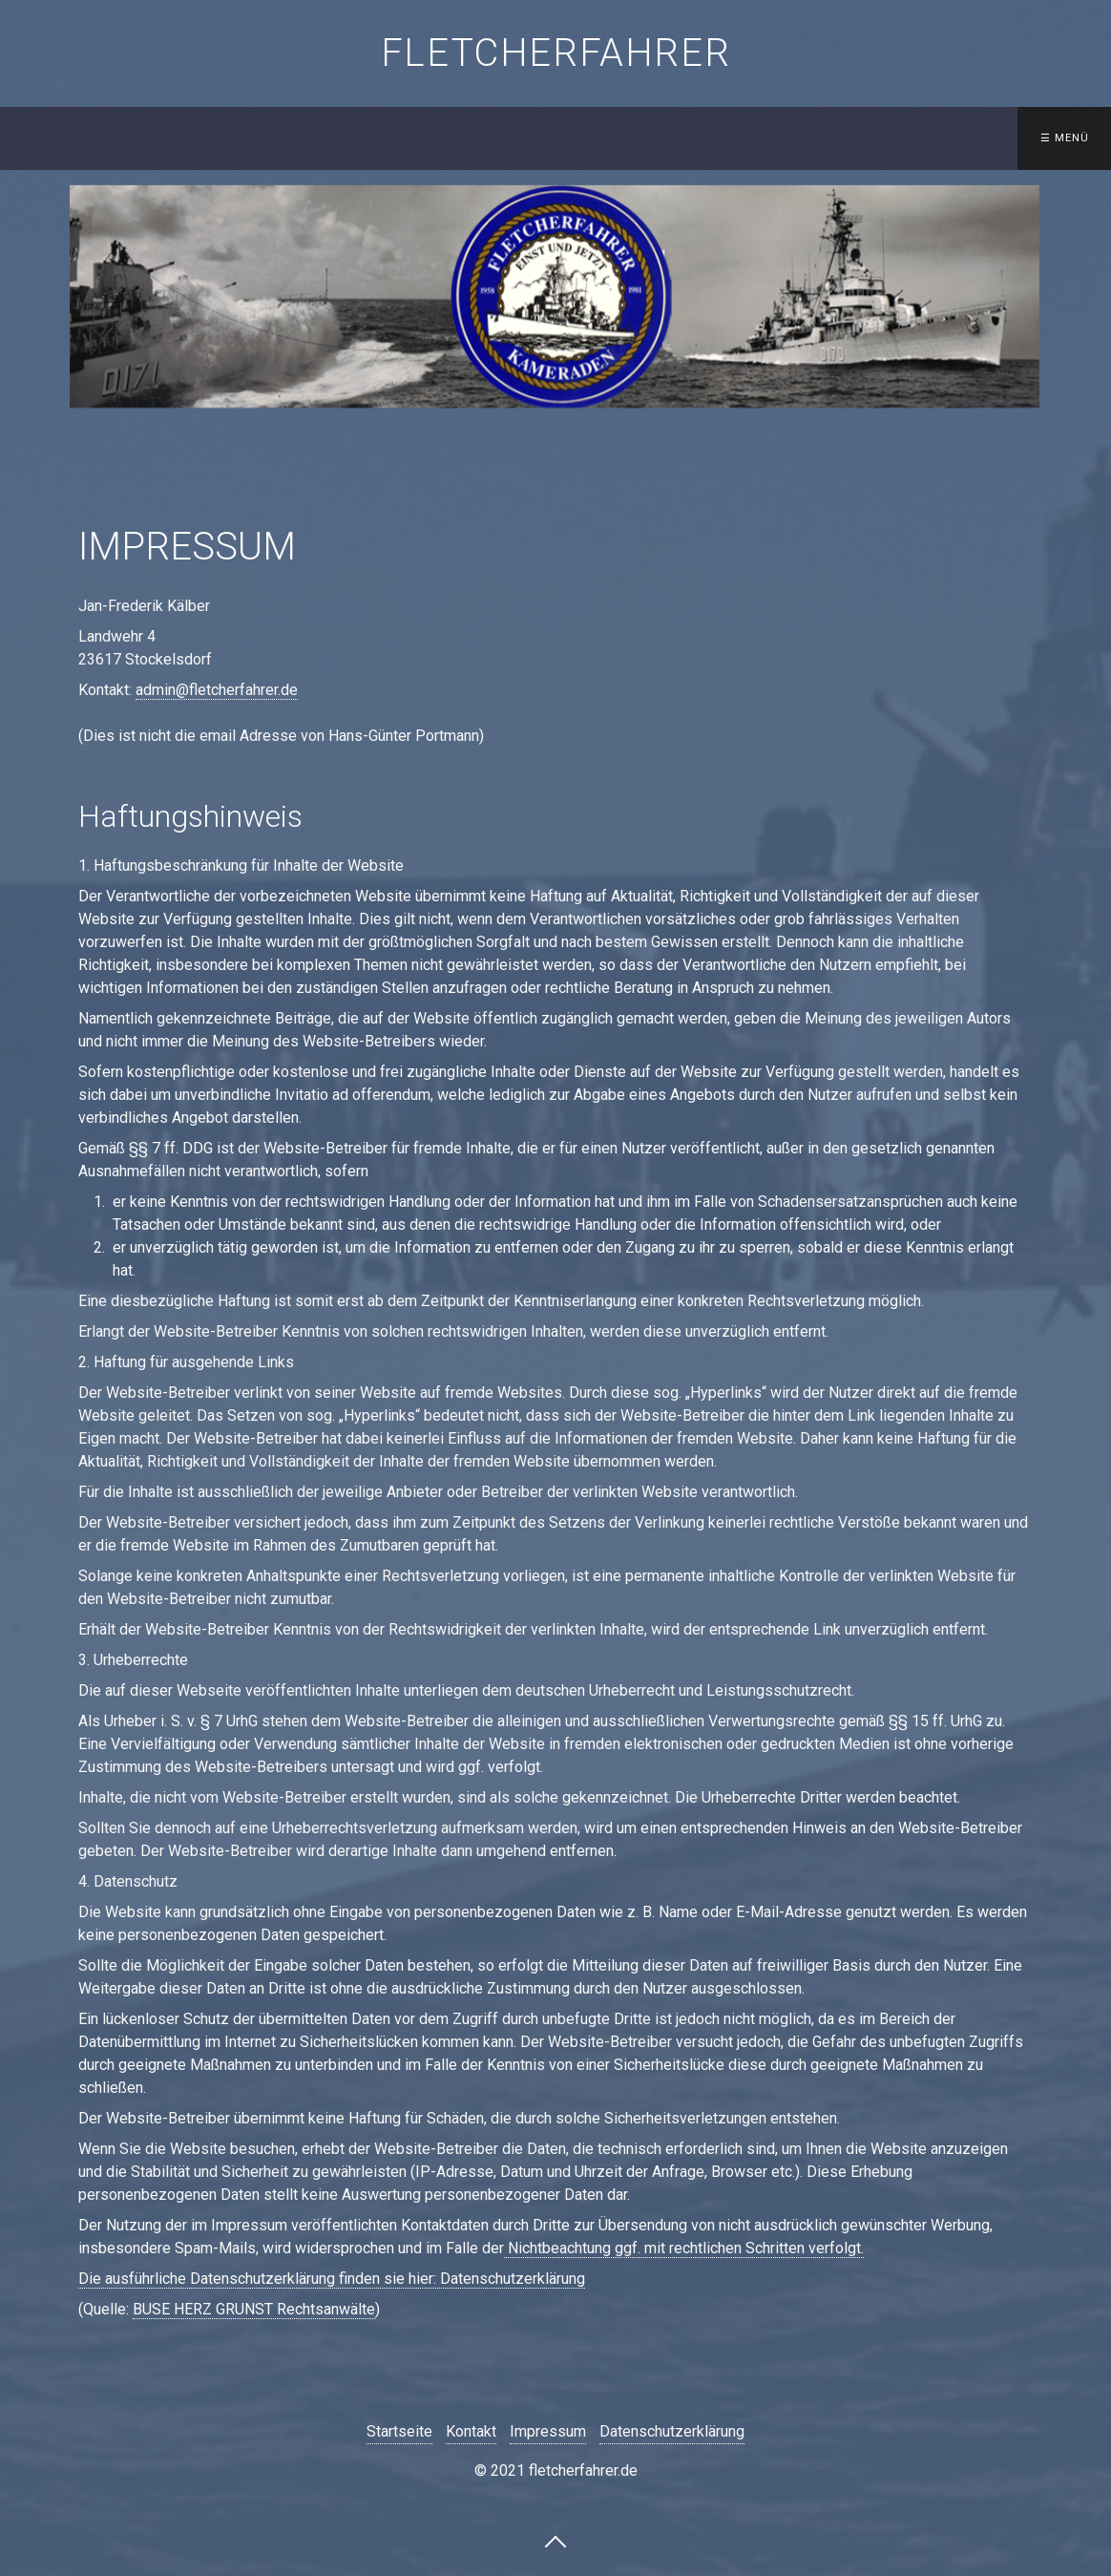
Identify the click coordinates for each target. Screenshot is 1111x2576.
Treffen (632, 138)
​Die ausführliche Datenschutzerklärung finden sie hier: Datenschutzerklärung (331, 2279)
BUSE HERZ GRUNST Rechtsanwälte (254, 2309)
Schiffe (364, 138)
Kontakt (741, 138)
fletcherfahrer (555, 53)
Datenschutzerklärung (671, 2431)
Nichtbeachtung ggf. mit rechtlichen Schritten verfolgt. (684, 2248)
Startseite (248, 138)
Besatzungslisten (503, 138)
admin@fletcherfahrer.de (217, 690)
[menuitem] (253, 138)
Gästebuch (862, 138)
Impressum (548, 2431)
